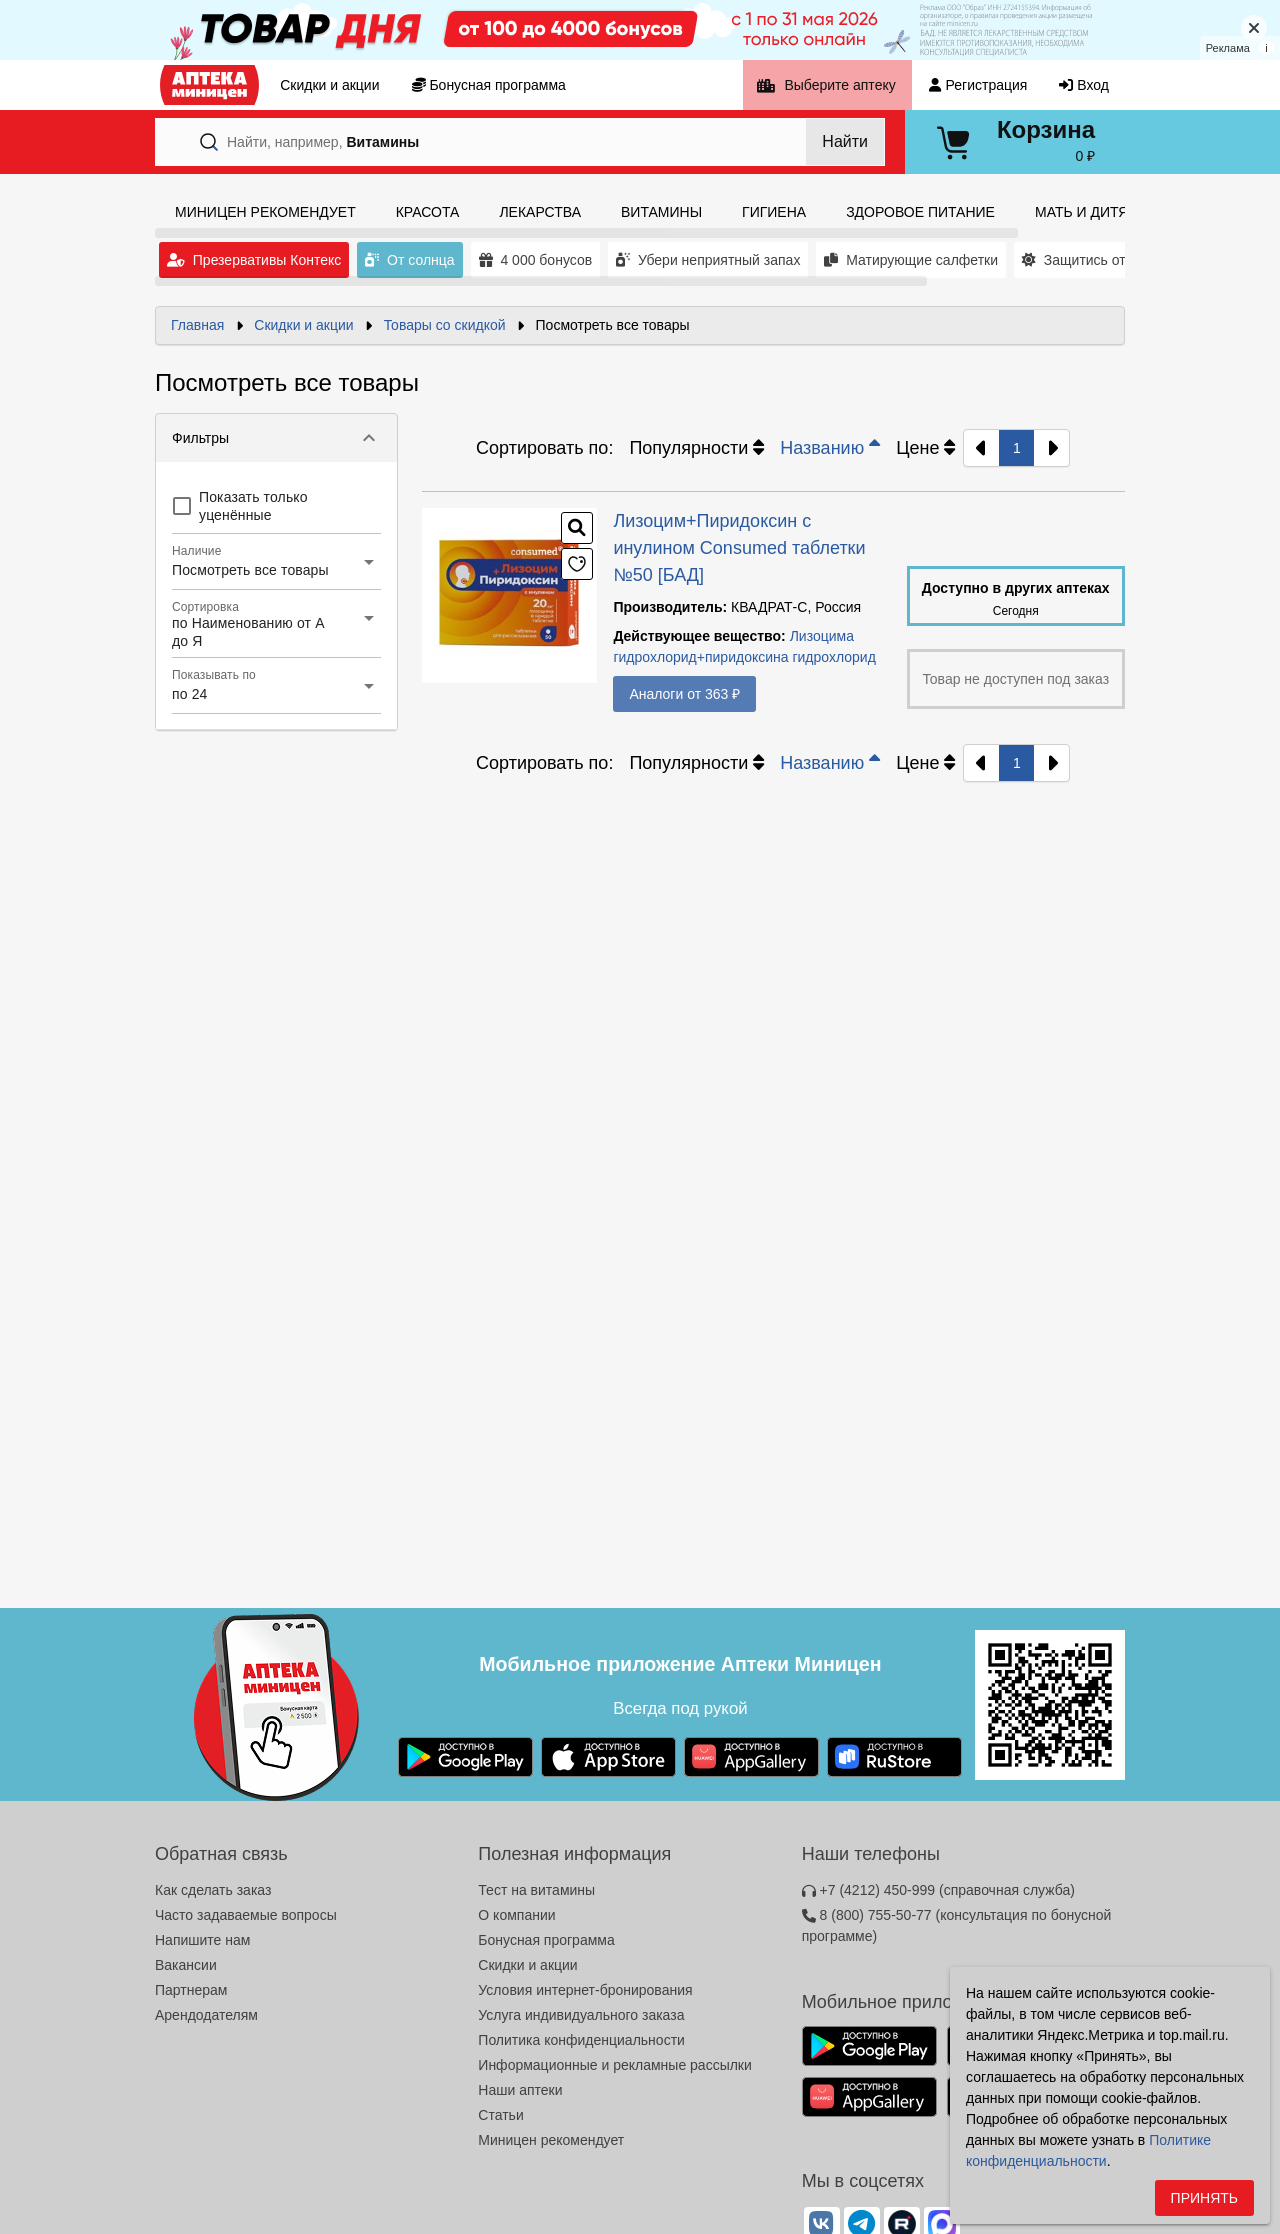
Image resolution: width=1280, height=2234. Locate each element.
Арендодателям (206, 2015)
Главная (197, 325)
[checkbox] (276, 506)
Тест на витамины (536, 1890)
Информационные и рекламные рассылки (615, 2065)
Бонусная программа (546, 1940)
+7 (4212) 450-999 (938, 1890)
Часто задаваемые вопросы (246, 1915)
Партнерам (191, 1990)
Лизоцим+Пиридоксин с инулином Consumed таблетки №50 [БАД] (739, 548)
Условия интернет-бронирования (585, 1990)
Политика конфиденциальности (581, 2040)
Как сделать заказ (213, 1890)
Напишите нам (202, 1940)
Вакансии (186, 1965)
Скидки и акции (303, 325)
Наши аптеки (520, 2090)
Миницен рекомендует (551, 2140)
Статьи (500, 2115)
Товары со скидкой (445, 325)
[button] (276, 438)
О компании (516, 1915)
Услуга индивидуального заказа (581, 2015)
